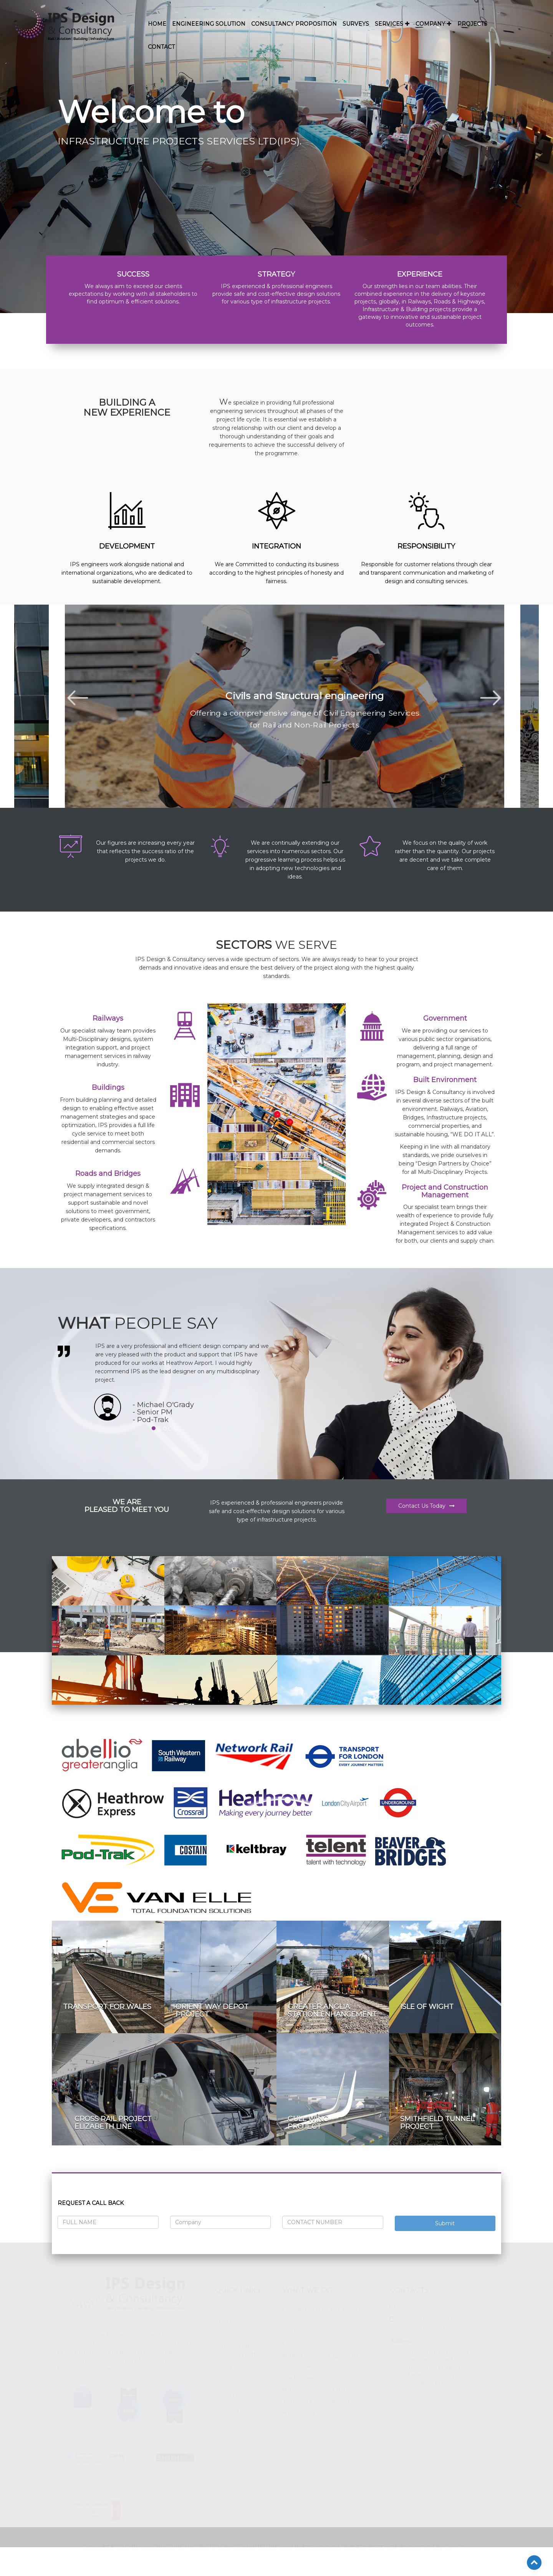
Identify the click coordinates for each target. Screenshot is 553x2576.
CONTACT (161, 46)
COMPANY (434, 23)
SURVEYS (356, 23)
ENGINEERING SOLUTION (208, 23)
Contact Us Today (426, 1505)
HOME (157, 23)
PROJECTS (472, 23)
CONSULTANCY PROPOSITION (294, 23)
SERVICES (392, 23)
